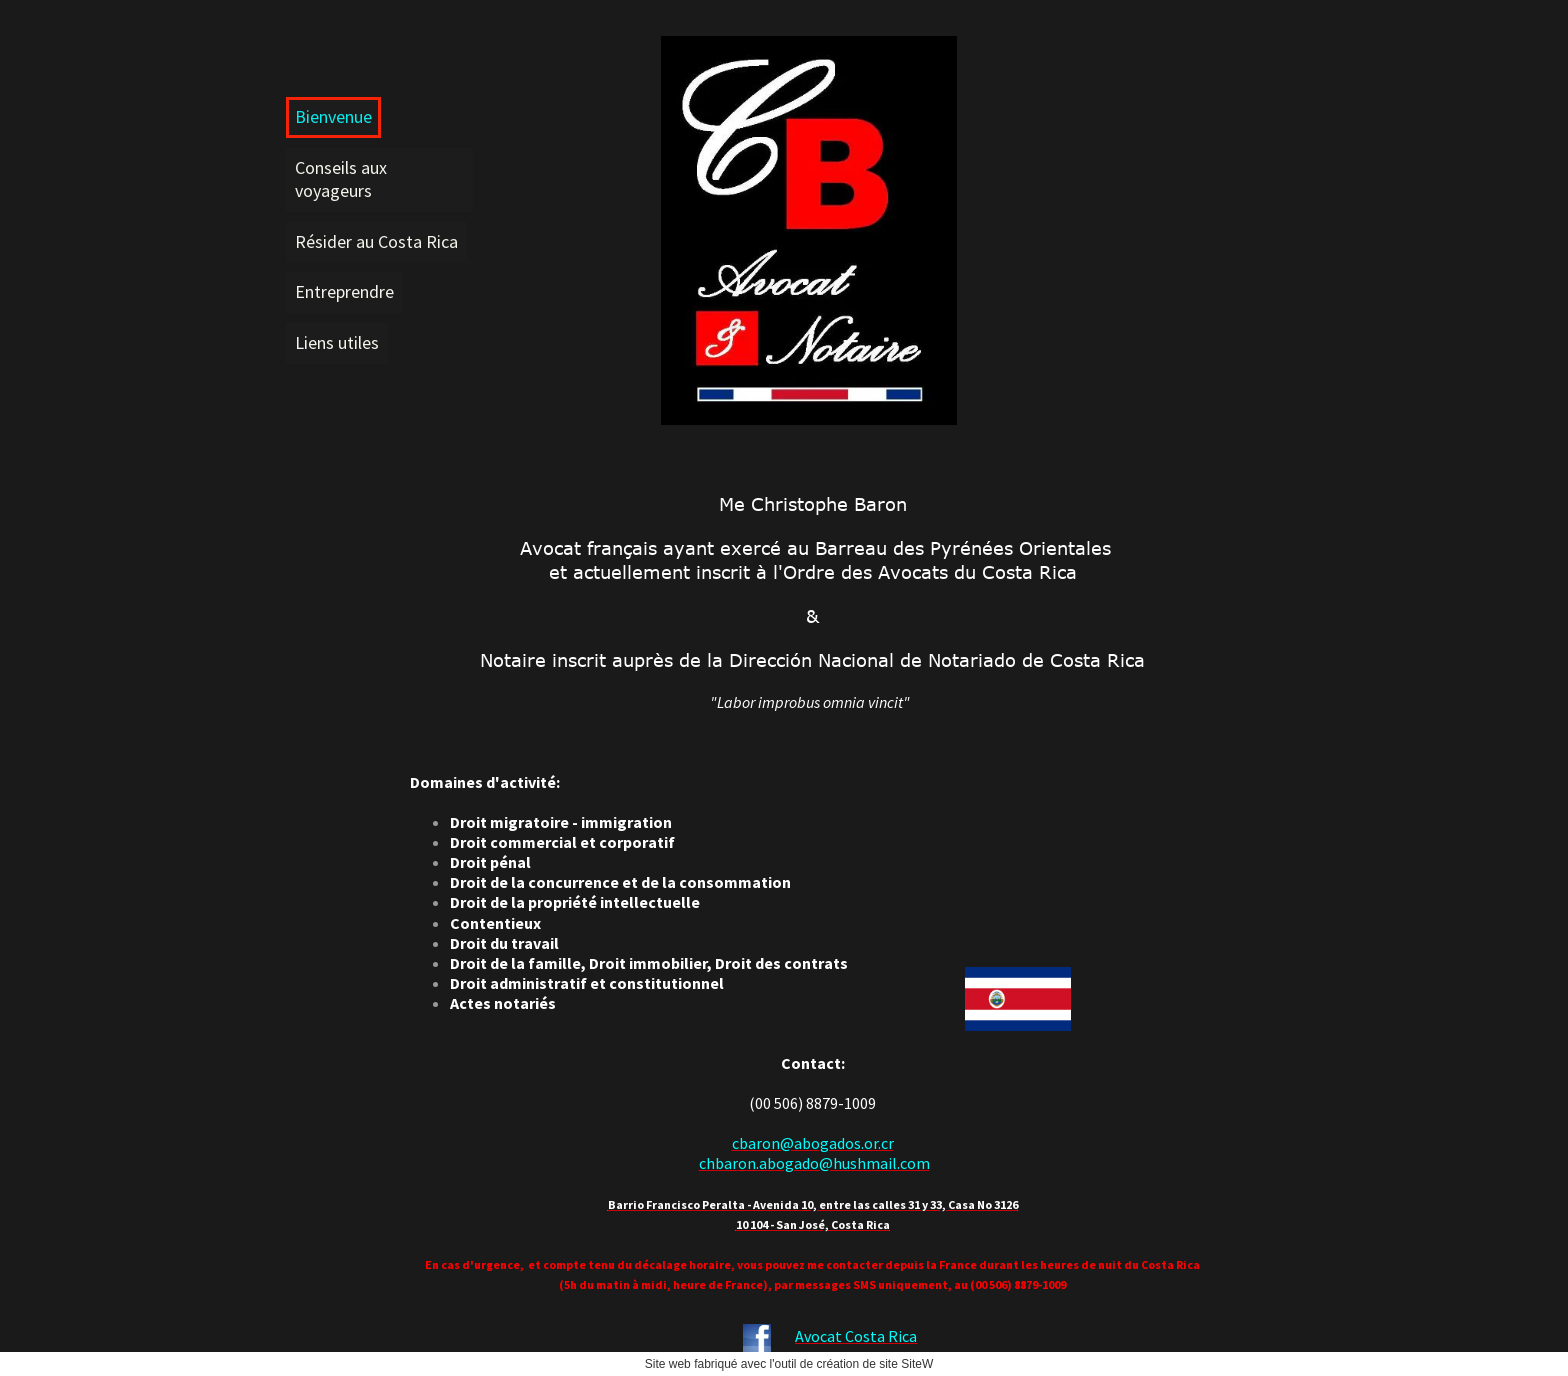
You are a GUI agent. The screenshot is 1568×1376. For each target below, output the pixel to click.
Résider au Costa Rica (376, 241)
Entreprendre (344, 291)
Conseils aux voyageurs (341, 179)
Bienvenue (333, 116)
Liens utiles (337, 342)
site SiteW (906, 1364)
